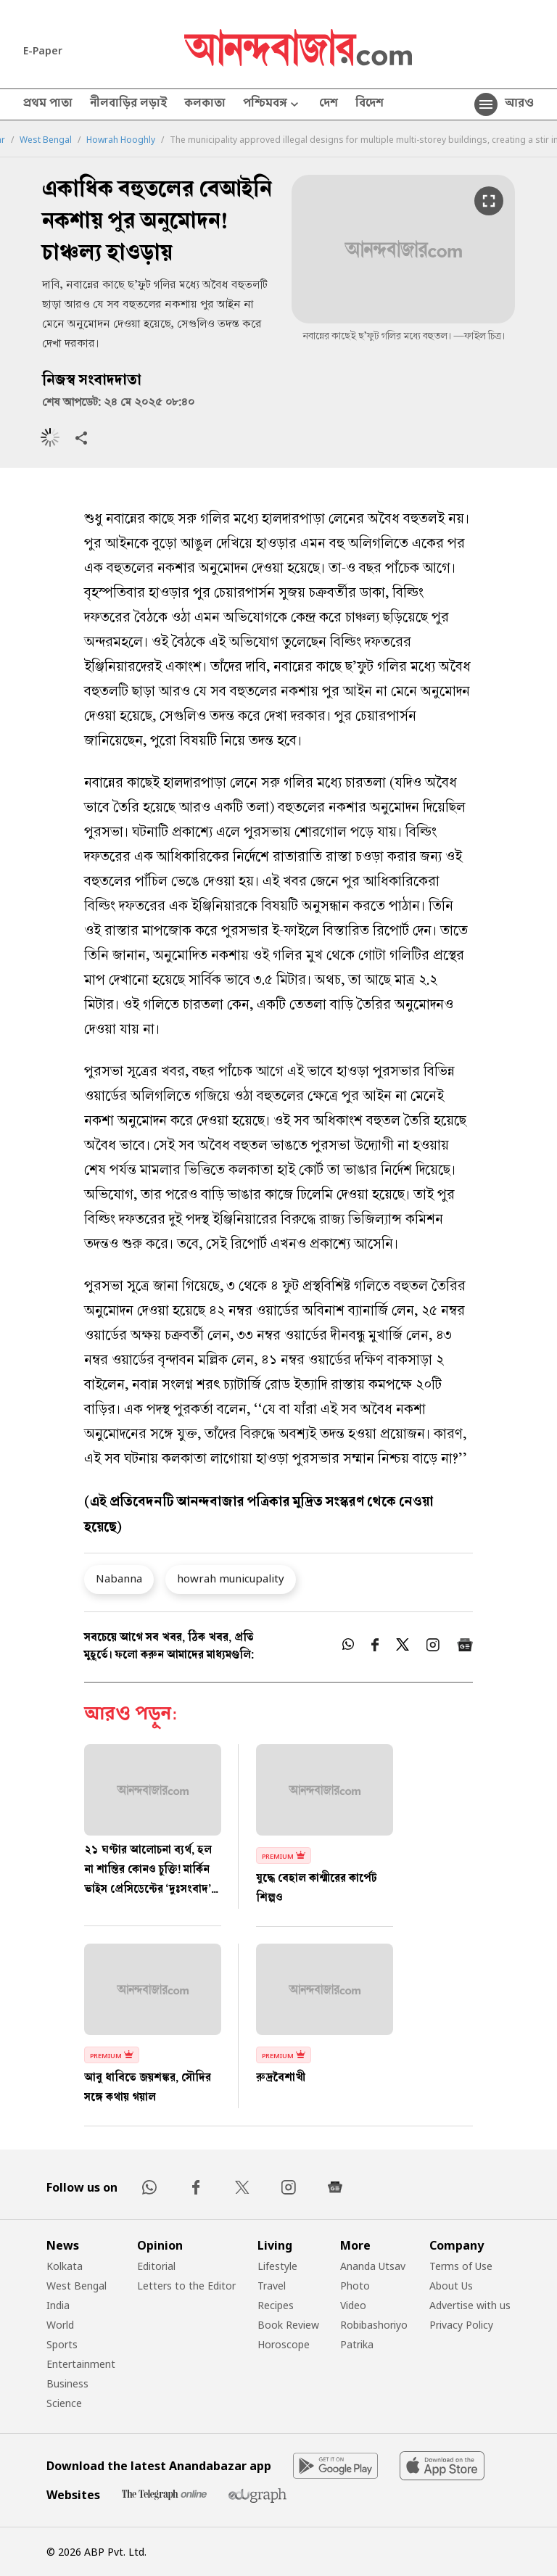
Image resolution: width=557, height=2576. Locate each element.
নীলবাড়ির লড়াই (128, 104)
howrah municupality (230, 1578)
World (60, 2325)
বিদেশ (369, 104)
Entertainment (80, 2364)
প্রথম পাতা (48, 104)
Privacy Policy (461, 2325)
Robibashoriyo (374, 2325)
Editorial (156, 2266)
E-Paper (42, 50)
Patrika (357, 2344)
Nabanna (119, 1578)
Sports (62, 2344)
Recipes (275, 2305)
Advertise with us (470, 2305)
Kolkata (64, 2266)
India (58, 2305)
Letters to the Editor (186, 2285)
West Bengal (46, 140)
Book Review (288, 2325)
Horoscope (283, 2344)
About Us (451, 2285)
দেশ (328, 104)
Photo (355, 2285)
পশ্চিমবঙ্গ (272, 104)
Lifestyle (277, 2266)
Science (64, 2403)
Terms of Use (460, 2266)
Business (67, 2383)
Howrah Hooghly (120, 140)
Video (353, 2305)
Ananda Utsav (372, 2266)
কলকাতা (205, 104)
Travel (271, 2285)
